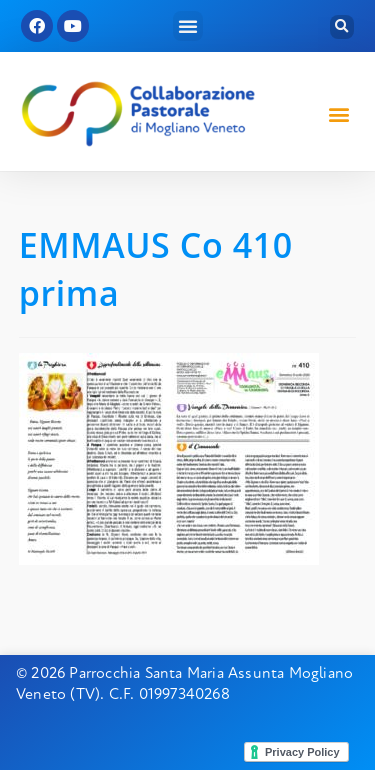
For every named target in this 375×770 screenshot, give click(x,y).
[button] (188, 26)
